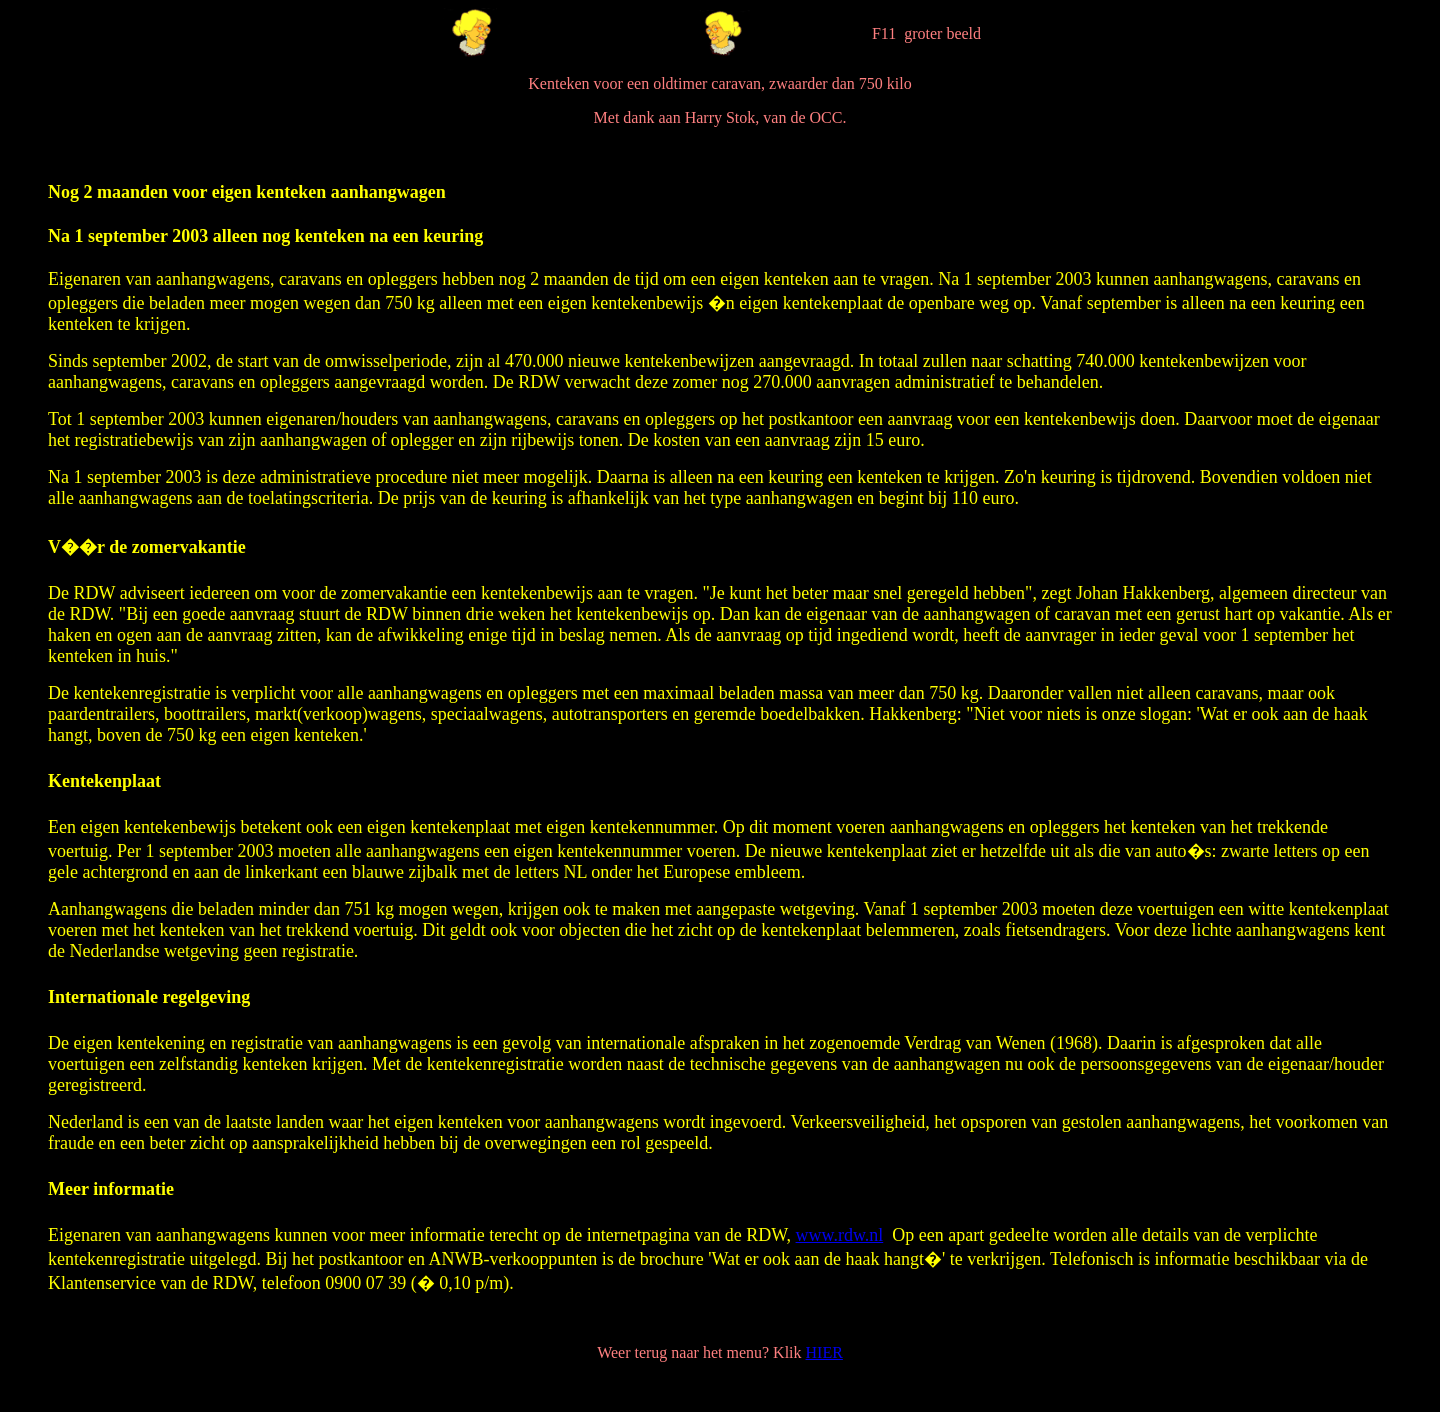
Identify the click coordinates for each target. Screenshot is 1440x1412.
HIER (824, 1352)
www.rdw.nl (840, 1235)
